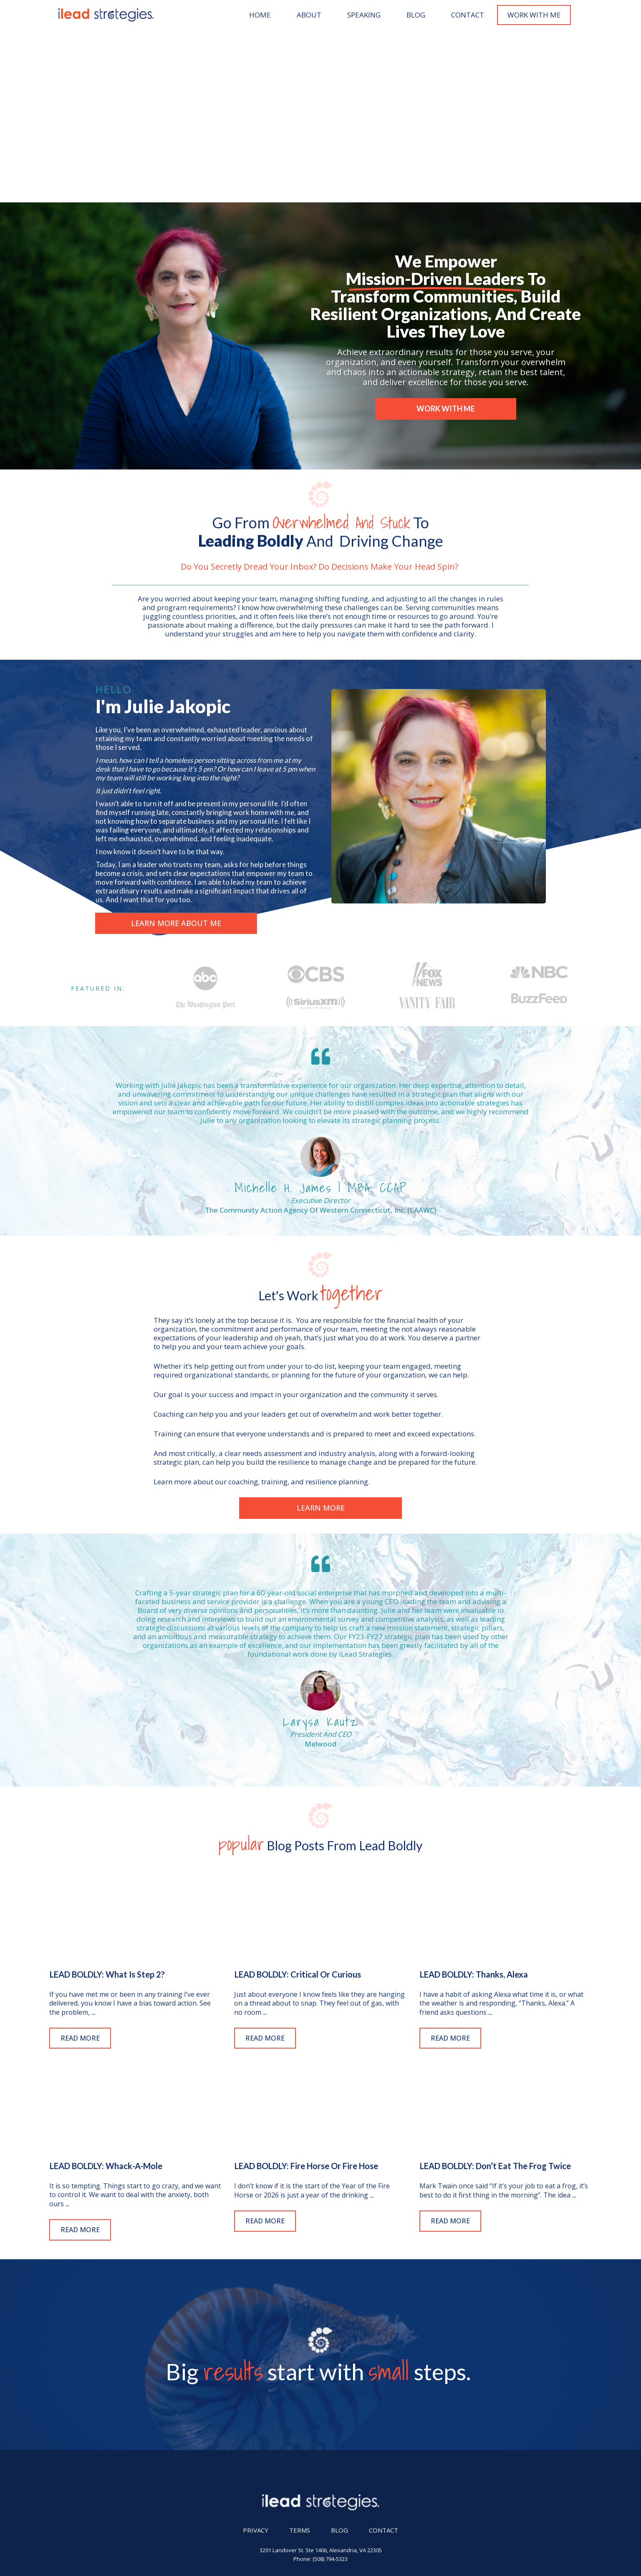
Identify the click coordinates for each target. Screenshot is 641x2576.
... (93, 1840)
